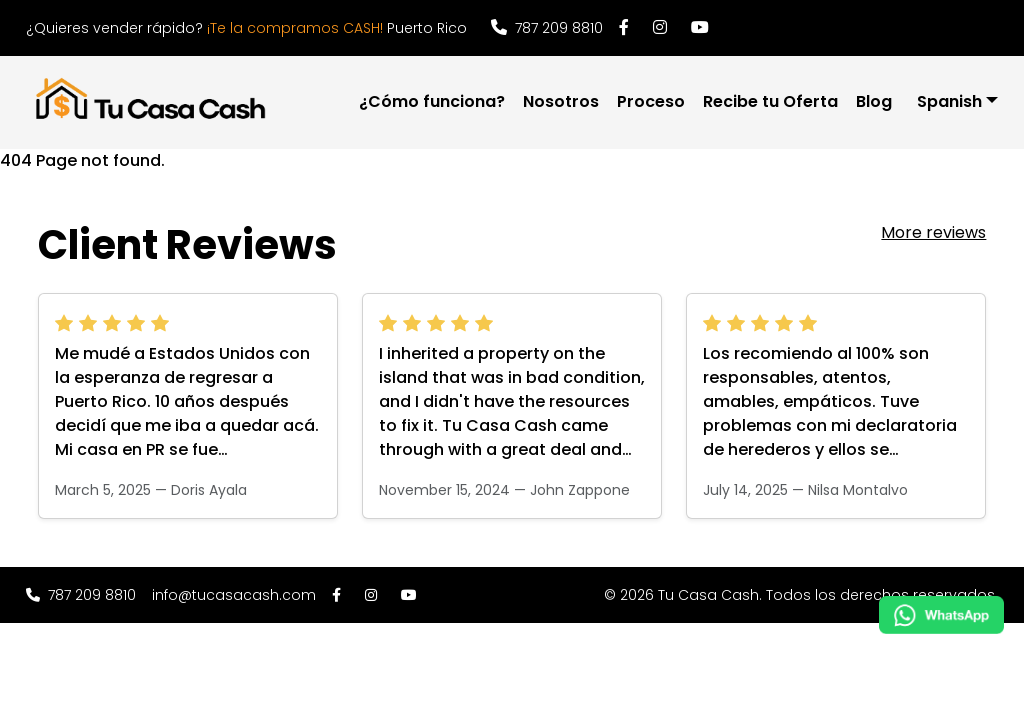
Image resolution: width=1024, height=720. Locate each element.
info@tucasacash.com (234, 595)
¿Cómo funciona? (432, 101)
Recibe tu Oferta (770, 101)
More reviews (933, 232)
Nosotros (561, 101)
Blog (874, 101)
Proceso (651, 101)
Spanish (949, 101)
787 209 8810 (547, 28)
